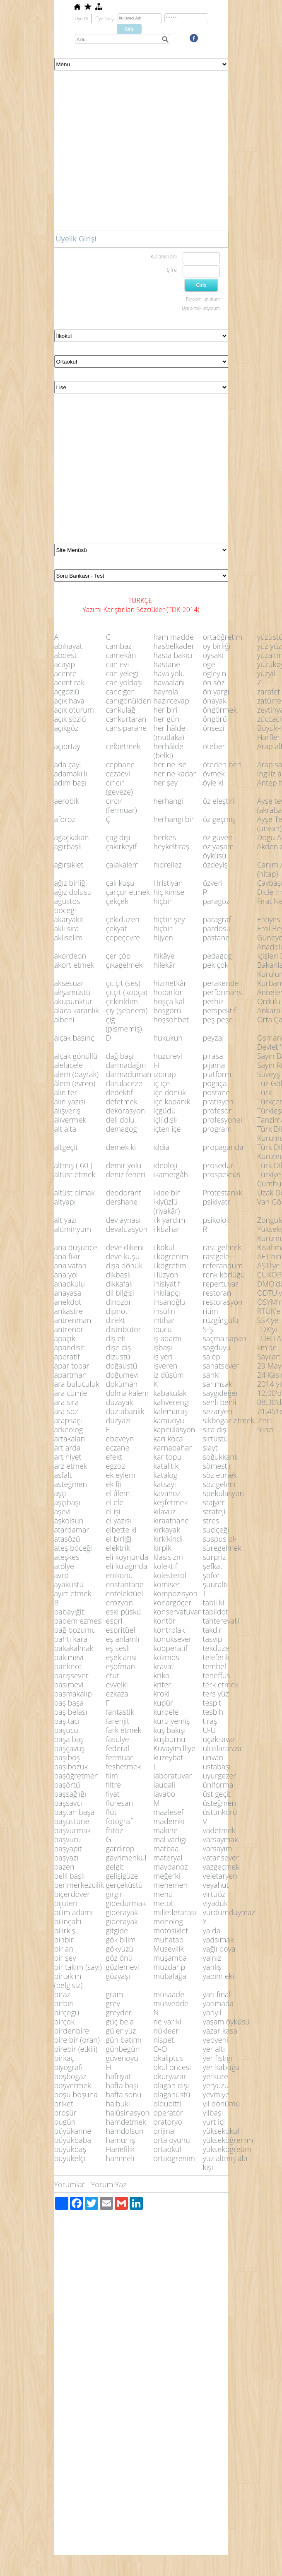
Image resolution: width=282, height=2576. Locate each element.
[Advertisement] (77, 152)
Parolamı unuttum (202, 299)
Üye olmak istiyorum (200, 308)
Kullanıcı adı (163, 256)
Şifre (172, 269)
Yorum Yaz (109, 2184)
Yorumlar (69, 2184)
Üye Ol (82, 18)
